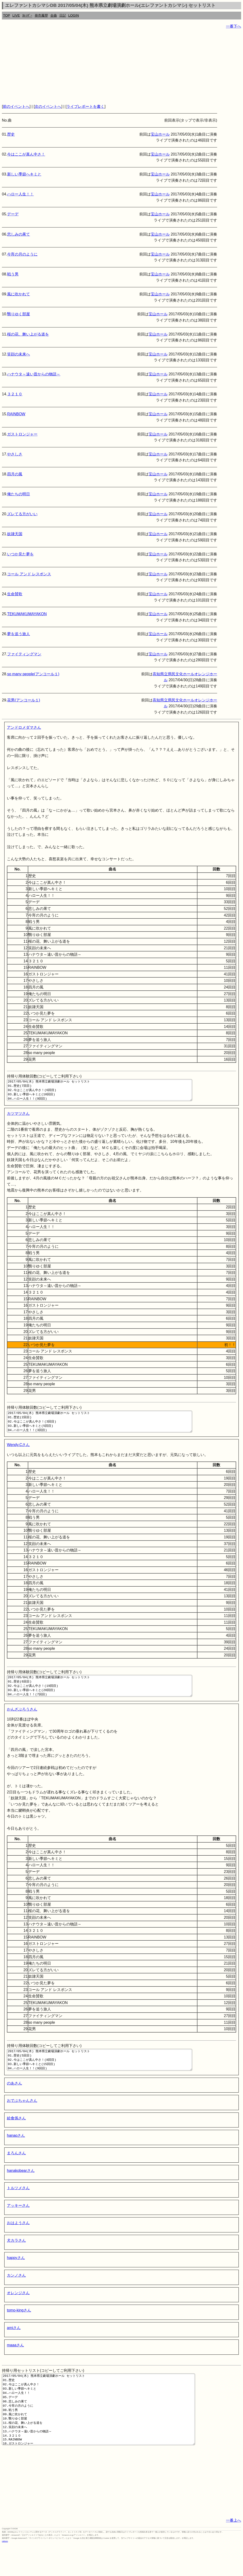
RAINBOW (16, 414)
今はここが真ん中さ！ (26, 154)
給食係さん (16, 2135)
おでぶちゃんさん (22, 2118)
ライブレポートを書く (85, 106)
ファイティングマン (24, 654)
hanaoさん (16, 2153)
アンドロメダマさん (24, 727)
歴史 (11, 134)
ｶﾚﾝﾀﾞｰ (27, 15)
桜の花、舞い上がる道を (28, 334)
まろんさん (16, 2170)
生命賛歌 (14, 594)
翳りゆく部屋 (18, 314)
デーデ (13, 214)
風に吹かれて (18, 294)
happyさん (16, 2275)
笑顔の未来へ (18, 354)
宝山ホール (160, 134)
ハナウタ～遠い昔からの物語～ (33, 374)
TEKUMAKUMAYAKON (27, 614)
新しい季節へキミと (24, 174)
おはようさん (18, 2240)
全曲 (53, 15)
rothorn (5, 2572)
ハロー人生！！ (20, 194)
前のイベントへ (16, 106)
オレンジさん (18, 2310)
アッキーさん (18, 2223)
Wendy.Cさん (18, 1453)
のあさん (14, 2100)
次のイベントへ (48, 106)
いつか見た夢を (20, 554)
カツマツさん (18, 1118)
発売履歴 (41, 15)
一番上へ (233, 2552)
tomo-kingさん (19, 2327)
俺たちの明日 (18, 494)
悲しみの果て (18, 234)
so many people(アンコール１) (33, 674)
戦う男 (13, 274)
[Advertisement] (121, 66)
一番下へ (233, 26)
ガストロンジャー (22, 434)
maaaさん (15, 2362)
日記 (62, 15)
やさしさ (14, 454)
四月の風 (14, 474)
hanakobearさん (21, 2188)
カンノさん (16, 2292)
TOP (6, 15)
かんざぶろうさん (22, 1722)
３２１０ (14, 394)
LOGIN (73, 15)
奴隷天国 (14, 534)
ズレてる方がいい (22, 514)
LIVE (16, 15)
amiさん (14, 2345)
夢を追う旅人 (18, 634)
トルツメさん (18, 2205)
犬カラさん (16, 2257)
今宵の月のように (22, 254)
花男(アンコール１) (23, 700)
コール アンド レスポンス (29, 574)
